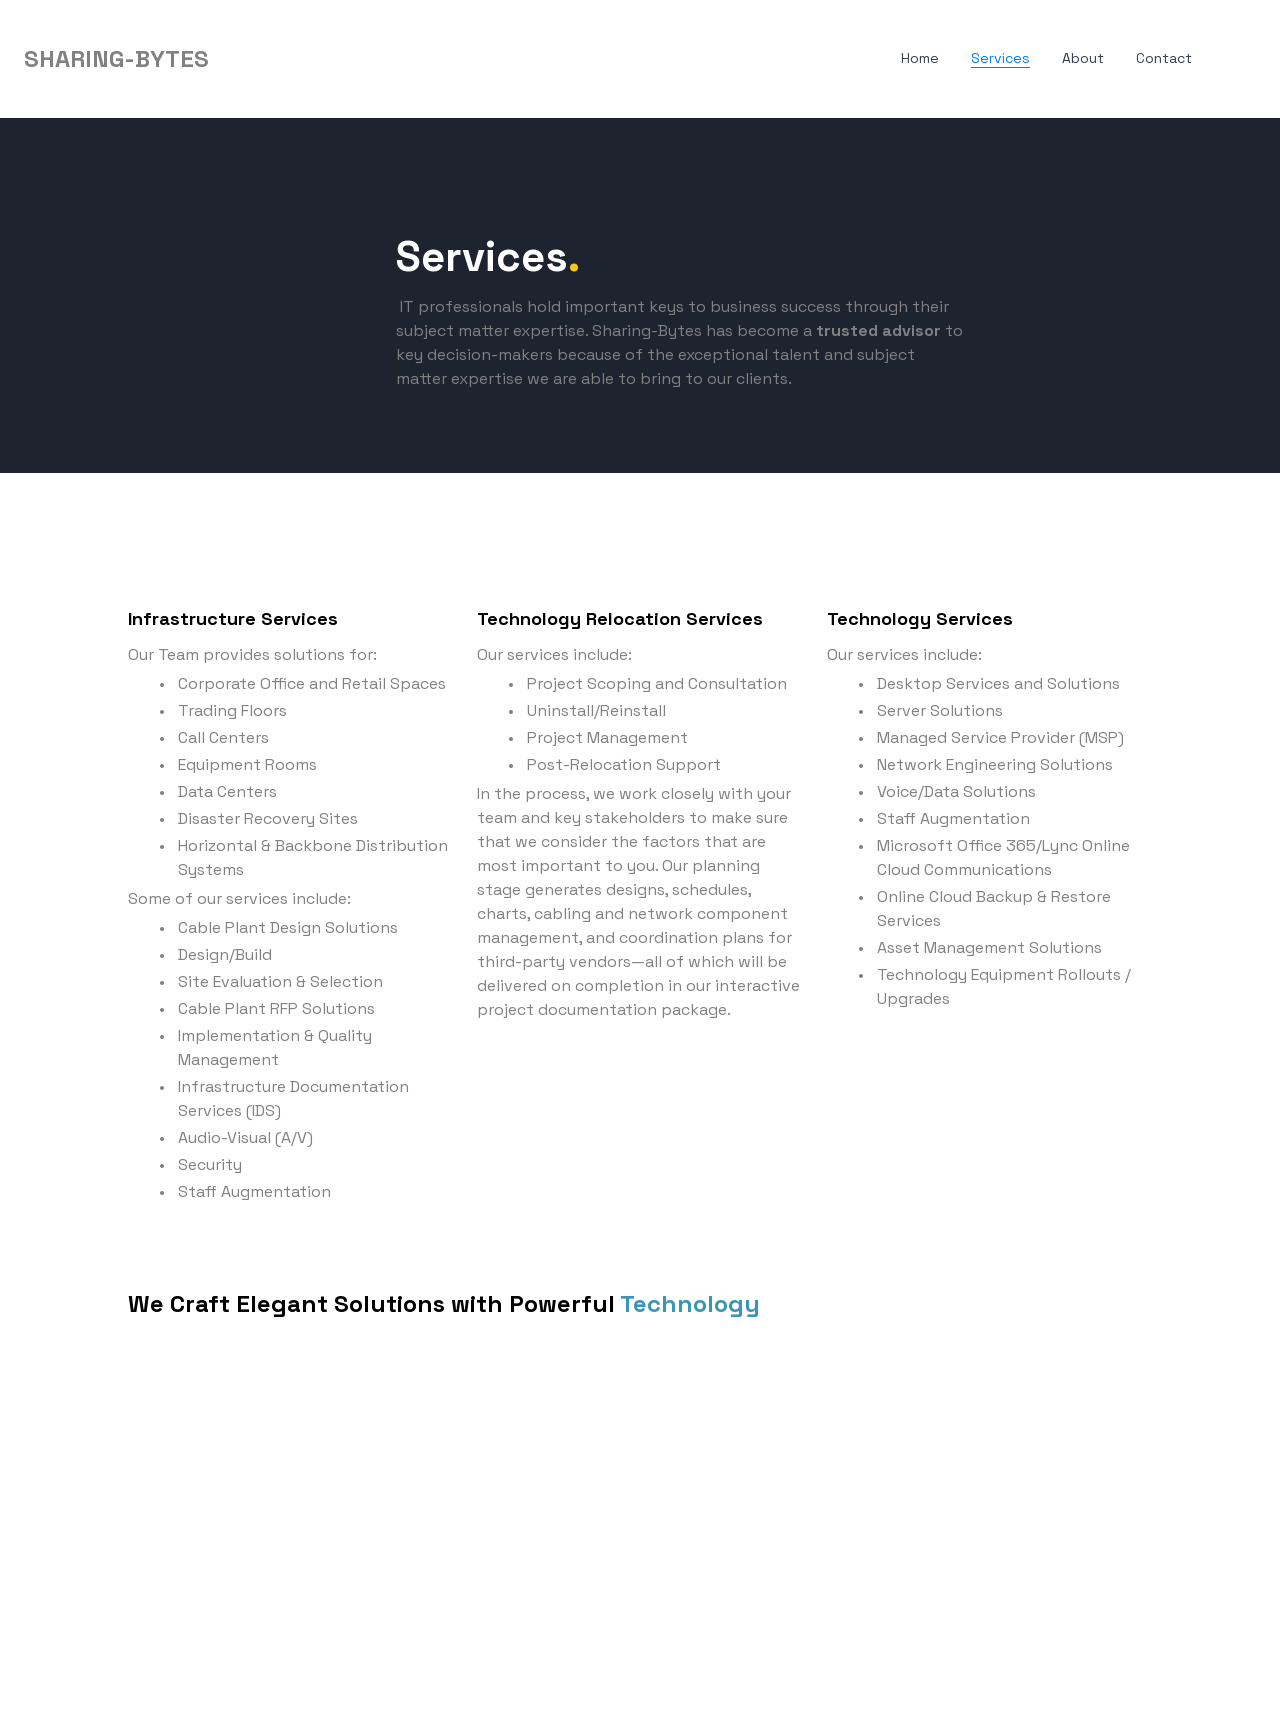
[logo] (116, 59)
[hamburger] (233, 59)
